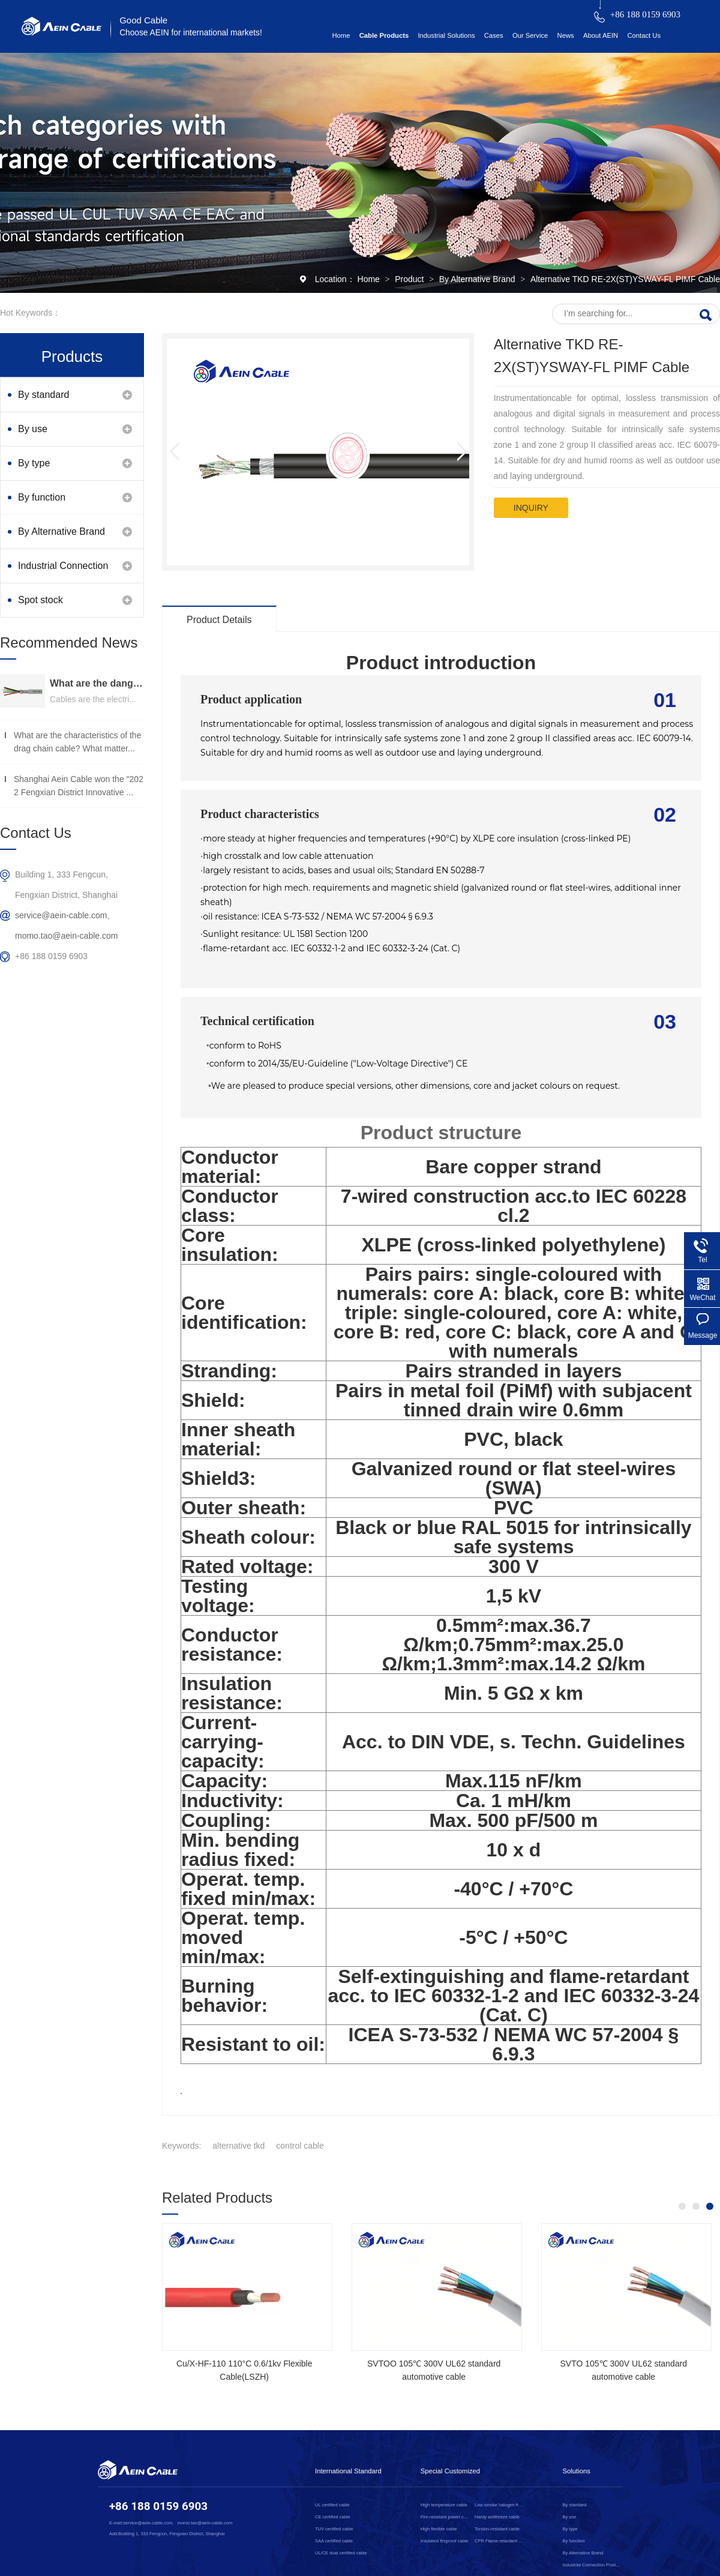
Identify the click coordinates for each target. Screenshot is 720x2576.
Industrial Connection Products (63, 572)
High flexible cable (439, 2529)
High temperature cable (444, 2505)
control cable (299, 2145)
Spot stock (40, 600)
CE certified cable (332, 2517)
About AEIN (600, 35)
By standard (43, 395)
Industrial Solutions (446, 35)
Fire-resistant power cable (445, 2517)
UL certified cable (332, 2505)
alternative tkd (238, 2145)
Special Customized (450, 2471)
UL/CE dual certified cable (341, 2553)
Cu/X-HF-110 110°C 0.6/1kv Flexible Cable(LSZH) (244, 2370)
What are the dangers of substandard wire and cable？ (97, 683)
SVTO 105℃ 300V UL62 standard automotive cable (623, 2370)
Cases (493, 35)
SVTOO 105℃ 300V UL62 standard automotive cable (433, 2370)
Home (341, 35)
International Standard (348, 2471)
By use (32, 429)
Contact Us (644, 35)
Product (410, 279)
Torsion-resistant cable (497, 2529)
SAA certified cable (334, 2541)
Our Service (530, 35)
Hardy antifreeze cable (497, 2517)
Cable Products (384, 35)
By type (34, 463)
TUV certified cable (334, 2529)
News (565, 35)
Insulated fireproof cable (445, 2541)
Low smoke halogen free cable (499, 2505)
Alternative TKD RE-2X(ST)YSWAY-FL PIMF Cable (625, 279)
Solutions (576, 2471)
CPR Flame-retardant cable (499, 2541)
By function (41, 497)
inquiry (531, 508)
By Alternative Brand (478, 279)
